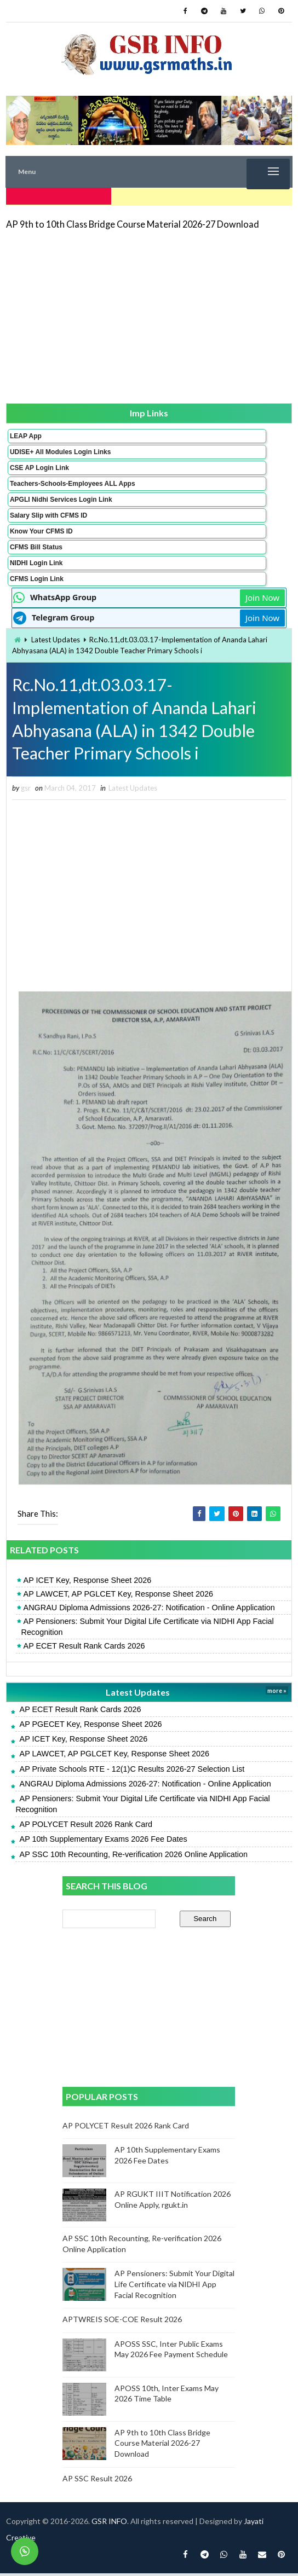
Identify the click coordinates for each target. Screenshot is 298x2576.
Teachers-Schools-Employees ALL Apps (72, 481)
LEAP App (26, 434)
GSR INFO (109, 2523)
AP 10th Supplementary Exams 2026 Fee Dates (103, 1841)
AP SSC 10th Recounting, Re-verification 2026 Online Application (134, 1856)
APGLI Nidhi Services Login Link (61, 497)
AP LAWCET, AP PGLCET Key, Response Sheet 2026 (118, 1596)
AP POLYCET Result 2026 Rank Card (86, 1827)
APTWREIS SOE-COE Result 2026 (122, 2321)
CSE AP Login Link (39, 465)
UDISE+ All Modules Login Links (60, 450)
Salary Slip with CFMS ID (48, 513)
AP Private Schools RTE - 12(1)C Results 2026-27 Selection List (132, 1771)
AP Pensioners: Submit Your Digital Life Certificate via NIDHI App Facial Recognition (147, 1629)
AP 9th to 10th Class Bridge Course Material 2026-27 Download (132, 222)
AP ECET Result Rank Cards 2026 (84, 1648)
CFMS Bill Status (36, 545)
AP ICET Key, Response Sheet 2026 (88, 1582)
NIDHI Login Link (36, 561)
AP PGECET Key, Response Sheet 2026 (91, 1726)
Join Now (262, 595)
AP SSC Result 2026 (97, 2480)
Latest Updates (55, 637)
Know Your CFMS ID (41, 529)
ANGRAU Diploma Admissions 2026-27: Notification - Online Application (149, 1610)
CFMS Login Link (37, 577)
